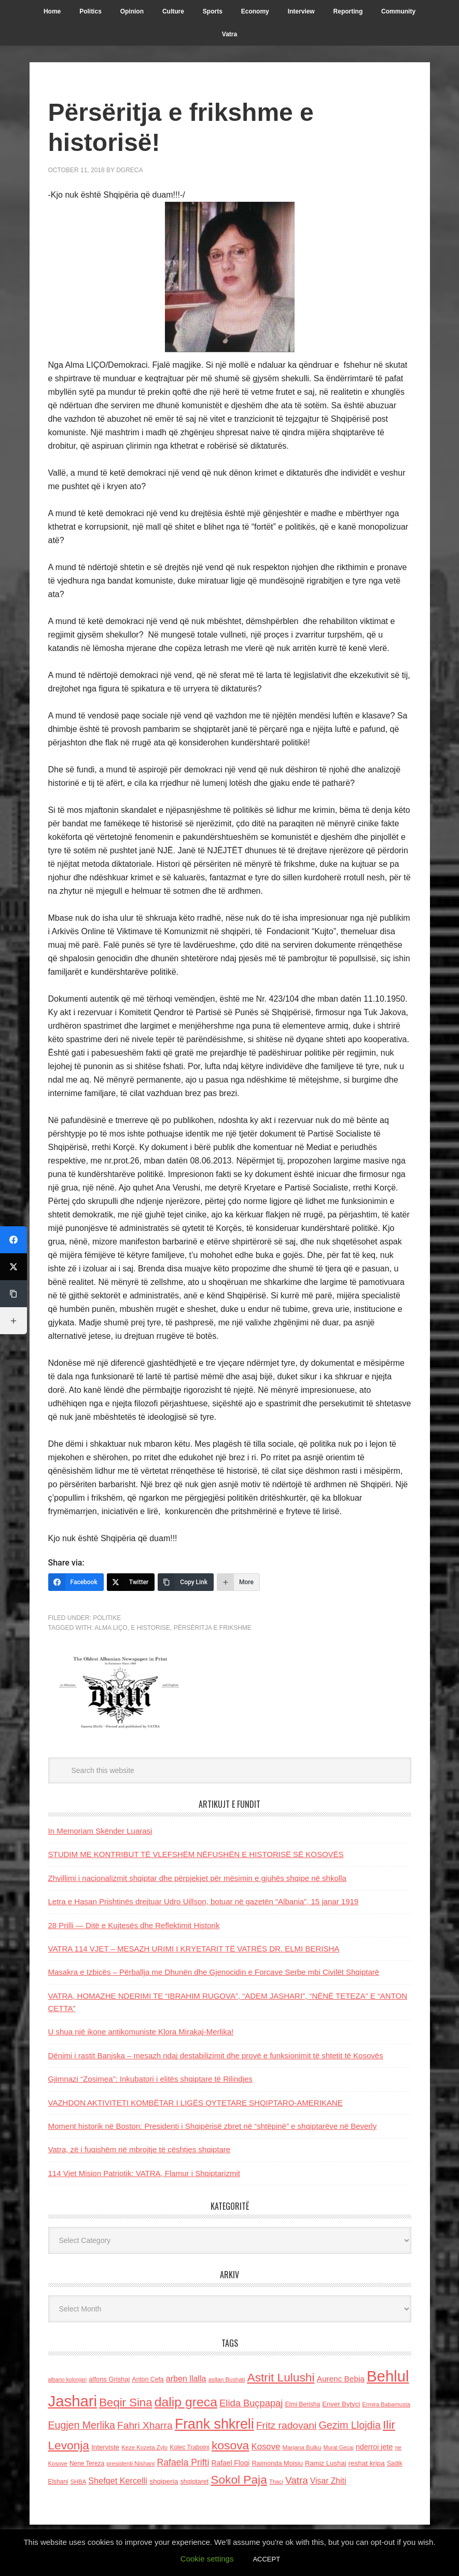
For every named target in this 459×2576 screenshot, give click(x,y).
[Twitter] (131, 1582)
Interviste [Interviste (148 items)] (105, 2447)
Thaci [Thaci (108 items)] (276, 2481)
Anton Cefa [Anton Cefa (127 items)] (148, 2379)
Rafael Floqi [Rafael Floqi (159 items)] (231, 2463)
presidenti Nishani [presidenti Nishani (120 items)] (130, 2463)
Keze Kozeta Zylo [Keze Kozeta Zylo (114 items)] (144, 2447)
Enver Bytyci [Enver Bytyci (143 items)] (341, 2404)
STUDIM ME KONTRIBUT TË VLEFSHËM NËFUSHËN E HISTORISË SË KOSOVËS (196, 1854)
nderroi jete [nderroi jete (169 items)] (374, 2447)
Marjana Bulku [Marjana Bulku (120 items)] (302, 2447)
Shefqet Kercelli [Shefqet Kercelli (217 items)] (117, 2480)
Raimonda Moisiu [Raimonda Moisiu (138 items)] (277, 2463)
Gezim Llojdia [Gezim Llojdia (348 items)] (349, 2425)
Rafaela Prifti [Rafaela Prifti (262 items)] (183, 2462)
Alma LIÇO (110, 1627)
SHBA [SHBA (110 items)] (78, 2481)
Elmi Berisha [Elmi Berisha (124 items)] (303, 2404)
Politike (107, 1618)
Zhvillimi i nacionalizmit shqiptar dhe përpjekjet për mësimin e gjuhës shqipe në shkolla (197, 1878)
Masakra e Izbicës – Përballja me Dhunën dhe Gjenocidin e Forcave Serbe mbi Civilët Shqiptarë (214, 1972)
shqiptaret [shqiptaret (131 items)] (194, 2481)
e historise (150, 1627)
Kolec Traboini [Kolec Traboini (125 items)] (189, 2447)
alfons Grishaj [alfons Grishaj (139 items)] (109, 2379)
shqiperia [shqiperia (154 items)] (163, 2481)
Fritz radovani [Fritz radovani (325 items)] (286, 2425)
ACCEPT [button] (266, 2559)
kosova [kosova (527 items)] (230, 2445)
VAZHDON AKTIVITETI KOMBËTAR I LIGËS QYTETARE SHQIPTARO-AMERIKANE (195, 2102)
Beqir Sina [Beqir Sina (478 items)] (125, 2402)
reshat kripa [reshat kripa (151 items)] (367, 2463)
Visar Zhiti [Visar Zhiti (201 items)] (328, 2480)
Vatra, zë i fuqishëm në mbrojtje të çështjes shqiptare (139, 2149)
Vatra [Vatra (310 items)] (296, 2480)
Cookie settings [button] (207, 2558)
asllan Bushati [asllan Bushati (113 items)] (226, 2379)
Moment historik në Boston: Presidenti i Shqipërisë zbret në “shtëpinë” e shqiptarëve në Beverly (212, 2126)
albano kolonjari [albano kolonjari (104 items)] (67, 2379)
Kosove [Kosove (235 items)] (265, 2447)
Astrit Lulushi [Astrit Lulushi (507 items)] (281, 2377)
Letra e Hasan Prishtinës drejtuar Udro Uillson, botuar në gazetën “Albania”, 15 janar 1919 (203, 1901)
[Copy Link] (186, 1582)
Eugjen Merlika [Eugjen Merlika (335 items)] (81, 2425)
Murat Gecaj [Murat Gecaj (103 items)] (339, 2447)
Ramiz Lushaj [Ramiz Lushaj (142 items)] (325, 2463)
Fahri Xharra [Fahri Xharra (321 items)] (145, 2425)
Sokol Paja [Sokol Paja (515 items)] (239, 2479)
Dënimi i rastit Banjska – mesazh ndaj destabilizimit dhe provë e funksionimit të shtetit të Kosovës (215, 2055)
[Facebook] (76, 1582)
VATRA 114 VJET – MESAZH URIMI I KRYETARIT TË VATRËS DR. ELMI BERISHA (194, 1948)
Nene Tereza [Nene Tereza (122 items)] (86, 2463)
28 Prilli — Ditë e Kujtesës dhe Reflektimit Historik (134, 1925)
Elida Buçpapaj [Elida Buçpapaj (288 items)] (251, 2403)
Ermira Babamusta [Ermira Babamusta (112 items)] (386, 2404)
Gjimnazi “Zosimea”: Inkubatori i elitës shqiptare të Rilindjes (150, 2078)
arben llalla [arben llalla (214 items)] (186, 2378)
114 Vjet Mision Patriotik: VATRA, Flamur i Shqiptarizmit (144, 2173)
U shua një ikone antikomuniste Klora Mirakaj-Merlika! (141, 2031)
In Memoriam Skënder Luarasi (100, 1830)
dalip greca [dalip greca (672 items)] (186, 2402)
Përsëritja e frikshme (213, 1627)
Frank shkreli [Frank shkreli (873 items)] (214, 2424)
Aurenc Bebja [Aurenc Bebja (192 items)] (341, 2378)
